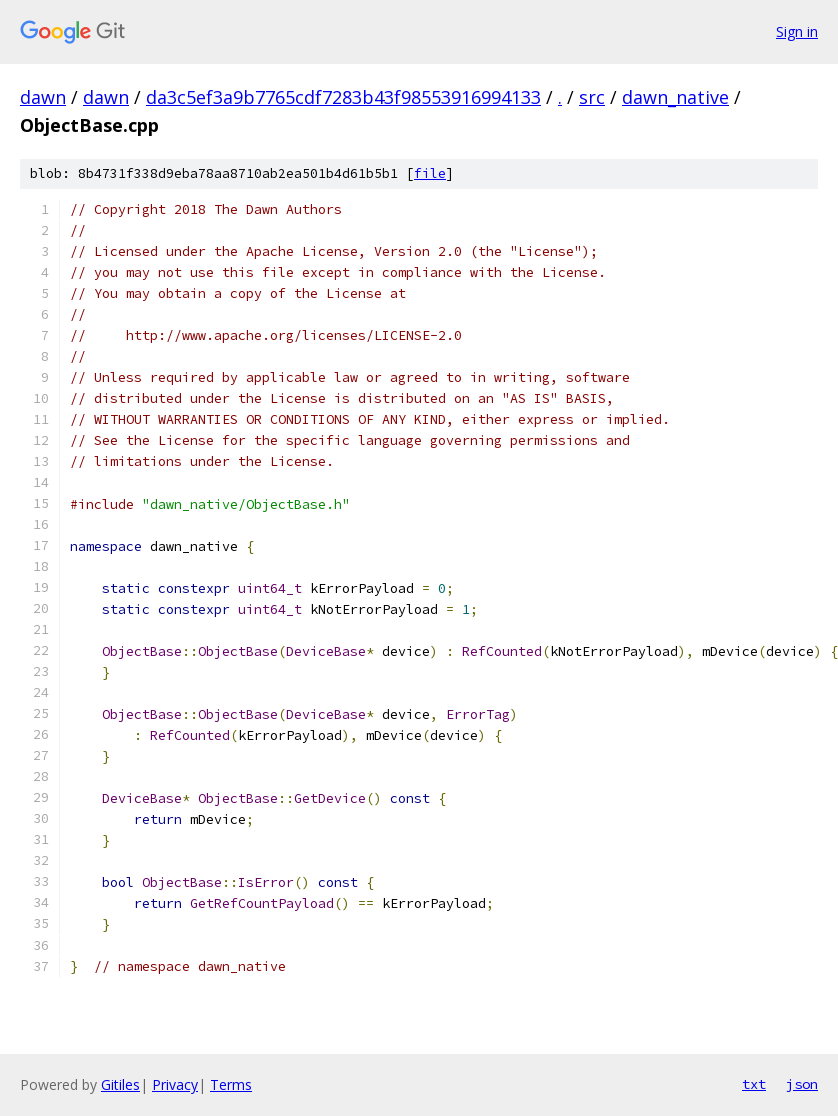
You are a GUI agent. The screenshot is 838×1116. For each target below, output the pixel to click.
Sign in (797, 31)
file (430, 173)
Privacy (175, 1084)
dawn (43, 97)
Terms (231, 1084)
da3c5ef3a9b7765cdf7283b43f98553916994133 (343, 97)
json (802, 1084)
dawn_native (675, 97)
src (592, 97)
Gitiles (120, 1084)
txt (754, 1084)
